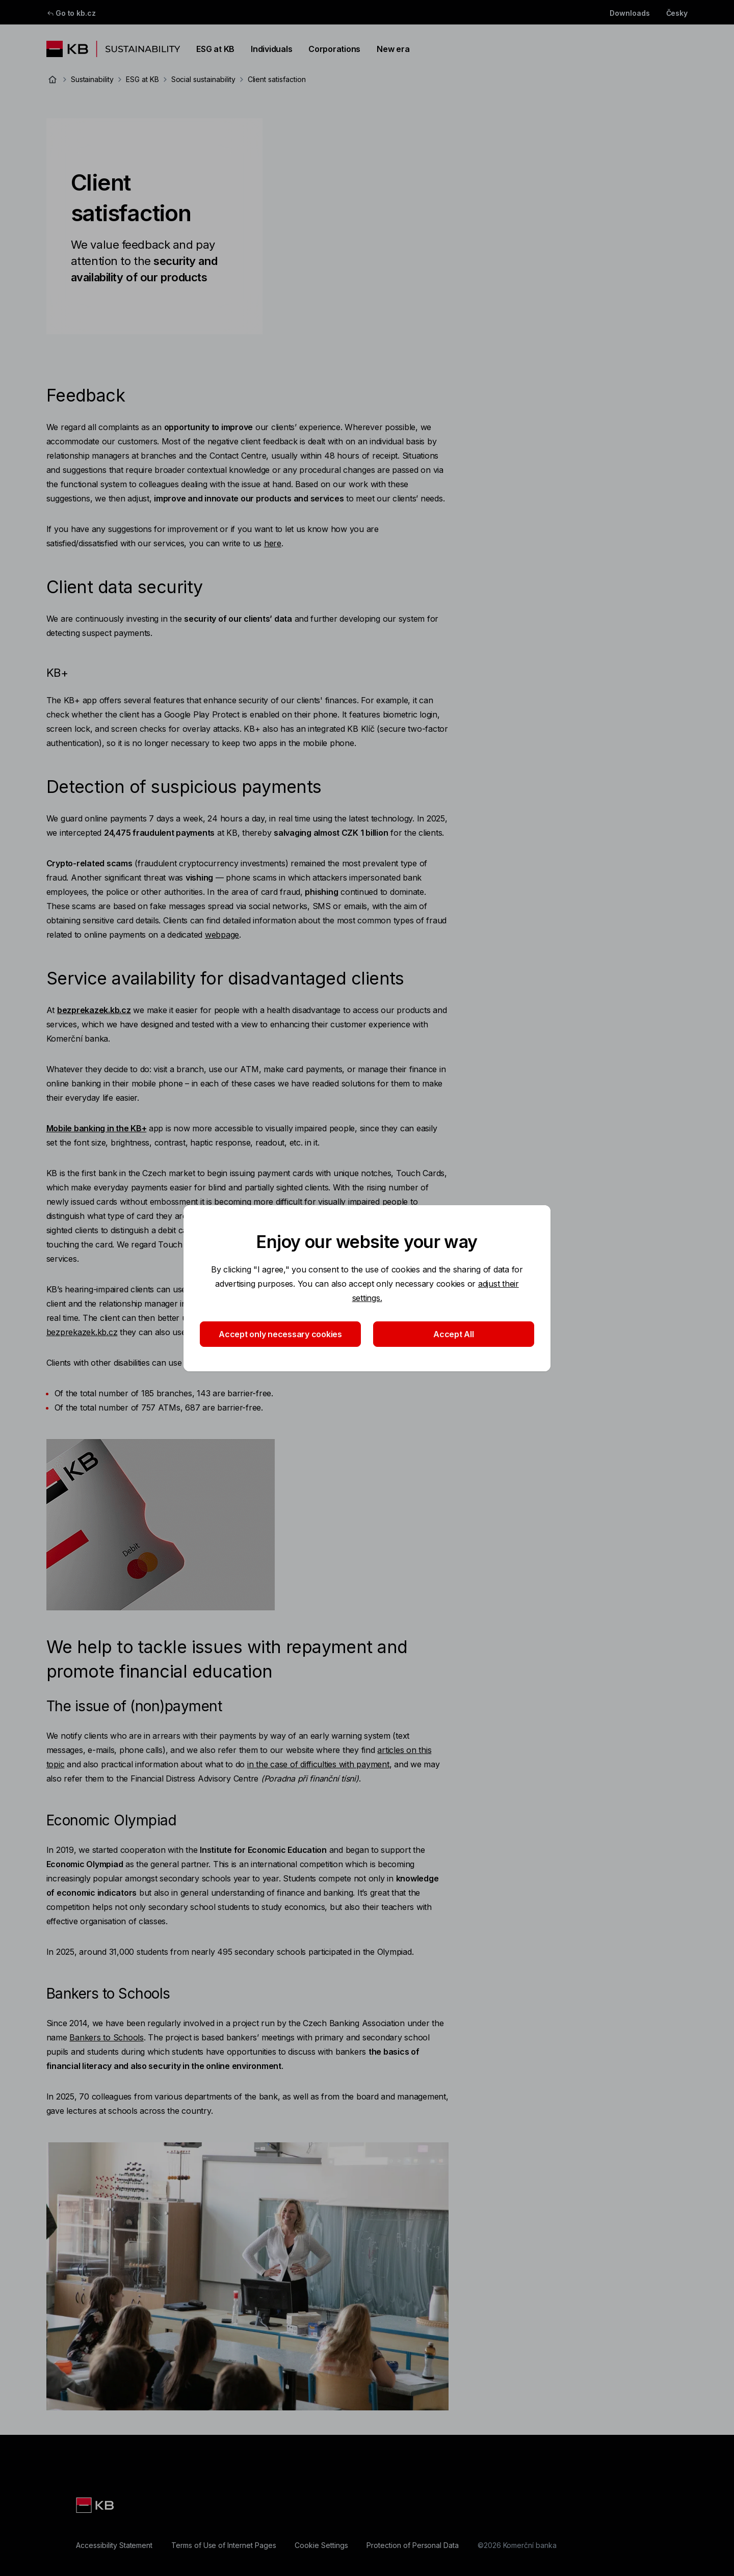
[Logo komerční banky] (113, 49)
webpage (222, 935)
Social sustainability (203, 79)
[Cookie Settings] (321, 2545)
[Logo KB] (96, 2505)
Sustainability (92, 79)
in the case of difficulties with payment (318, 1764)
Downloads (630, 13)
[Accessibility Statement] (114, 2545)
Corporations (334, 49)
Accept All (453, 1334)
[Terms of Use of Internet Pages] (223, 2545)
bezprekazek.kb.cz (82, 1332)
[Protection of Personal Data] (412, 2545)
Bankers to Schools (106, 2037)
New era (393, 49)
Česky (677, 13)
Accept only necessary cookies (280, 1334)
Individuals (271, 49)
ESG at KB (215, 49)
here (272, 543)
